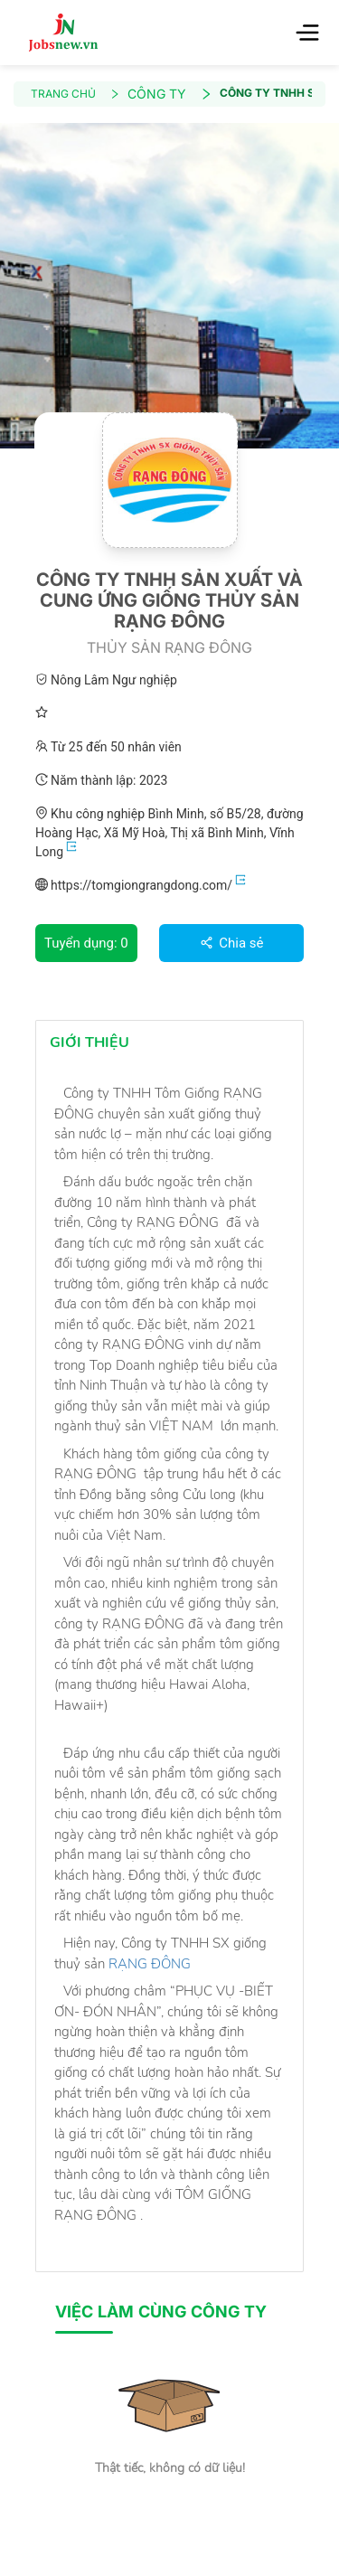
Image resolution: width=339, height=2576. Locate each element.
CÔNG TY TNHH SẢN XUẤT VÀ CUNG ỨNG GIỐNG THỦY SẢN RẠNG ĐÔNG (266, 92)
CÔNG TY (169, 93)
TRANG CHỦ (75, 93)
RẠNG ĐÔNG (153, 1964)
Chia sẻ (232, 943)
